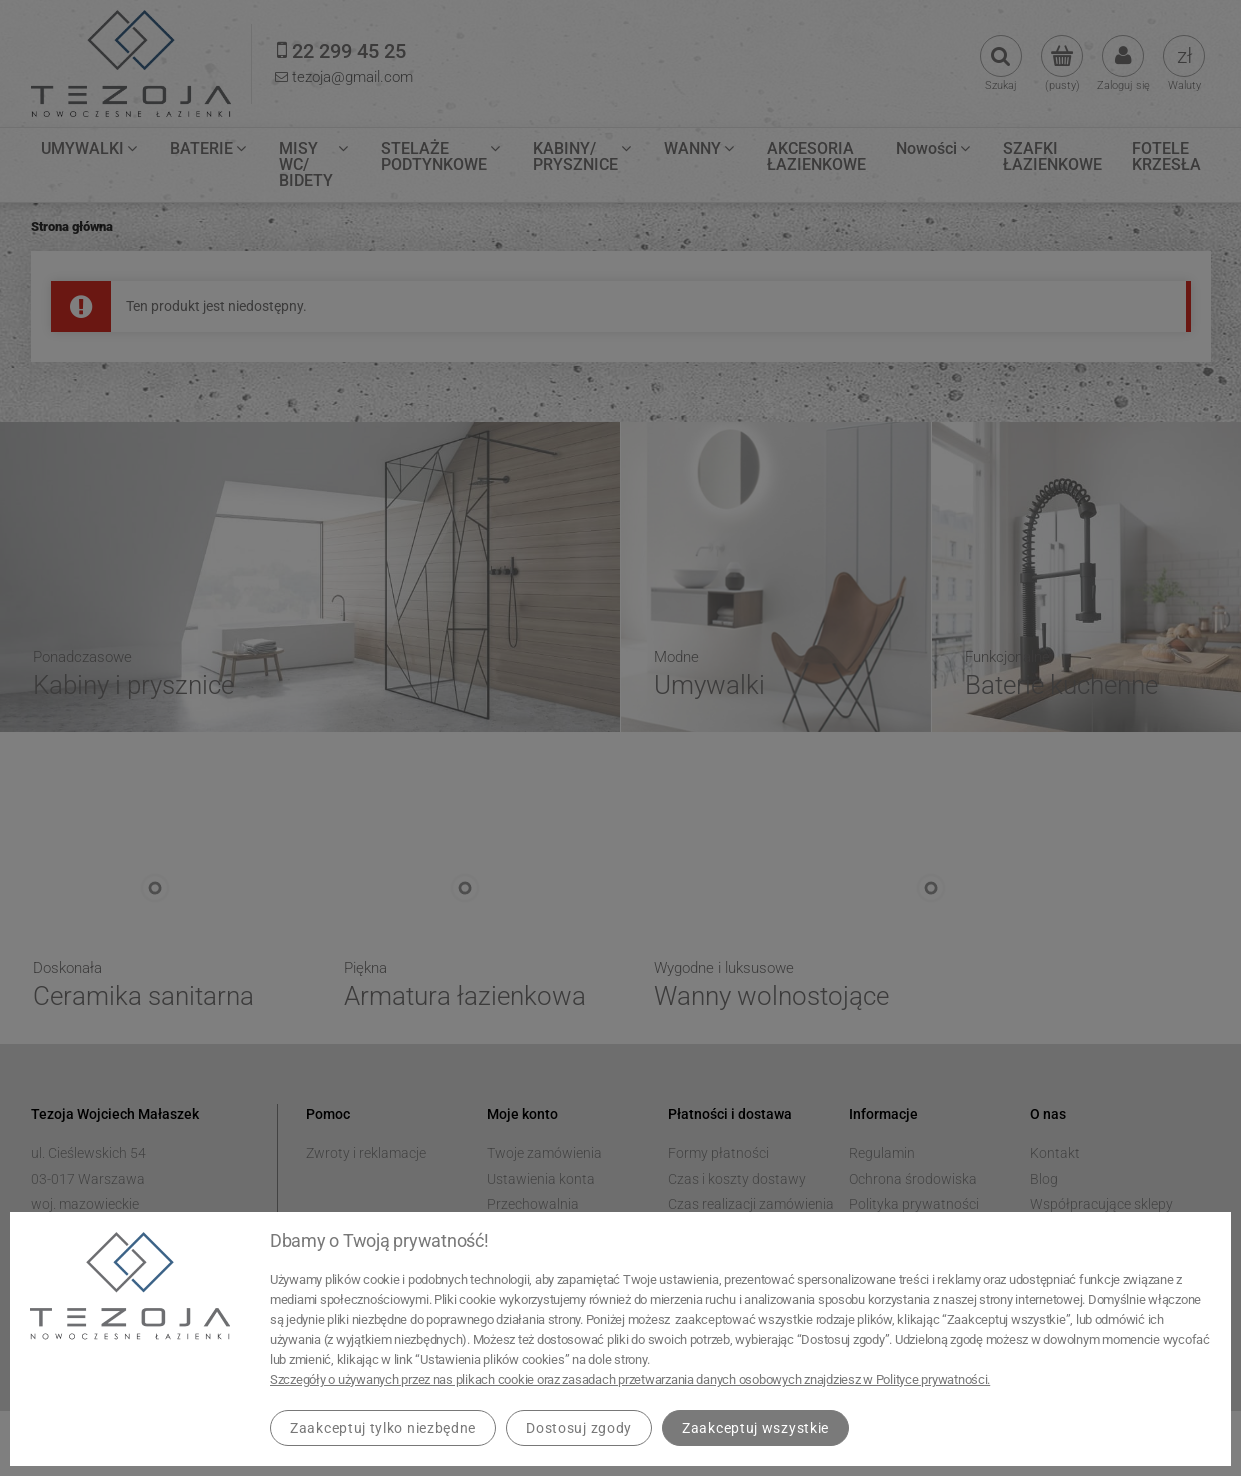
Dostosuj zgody (579, 1428)
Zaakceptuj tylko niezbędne (383, 1428)
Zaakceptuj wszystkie (755, 1428)
